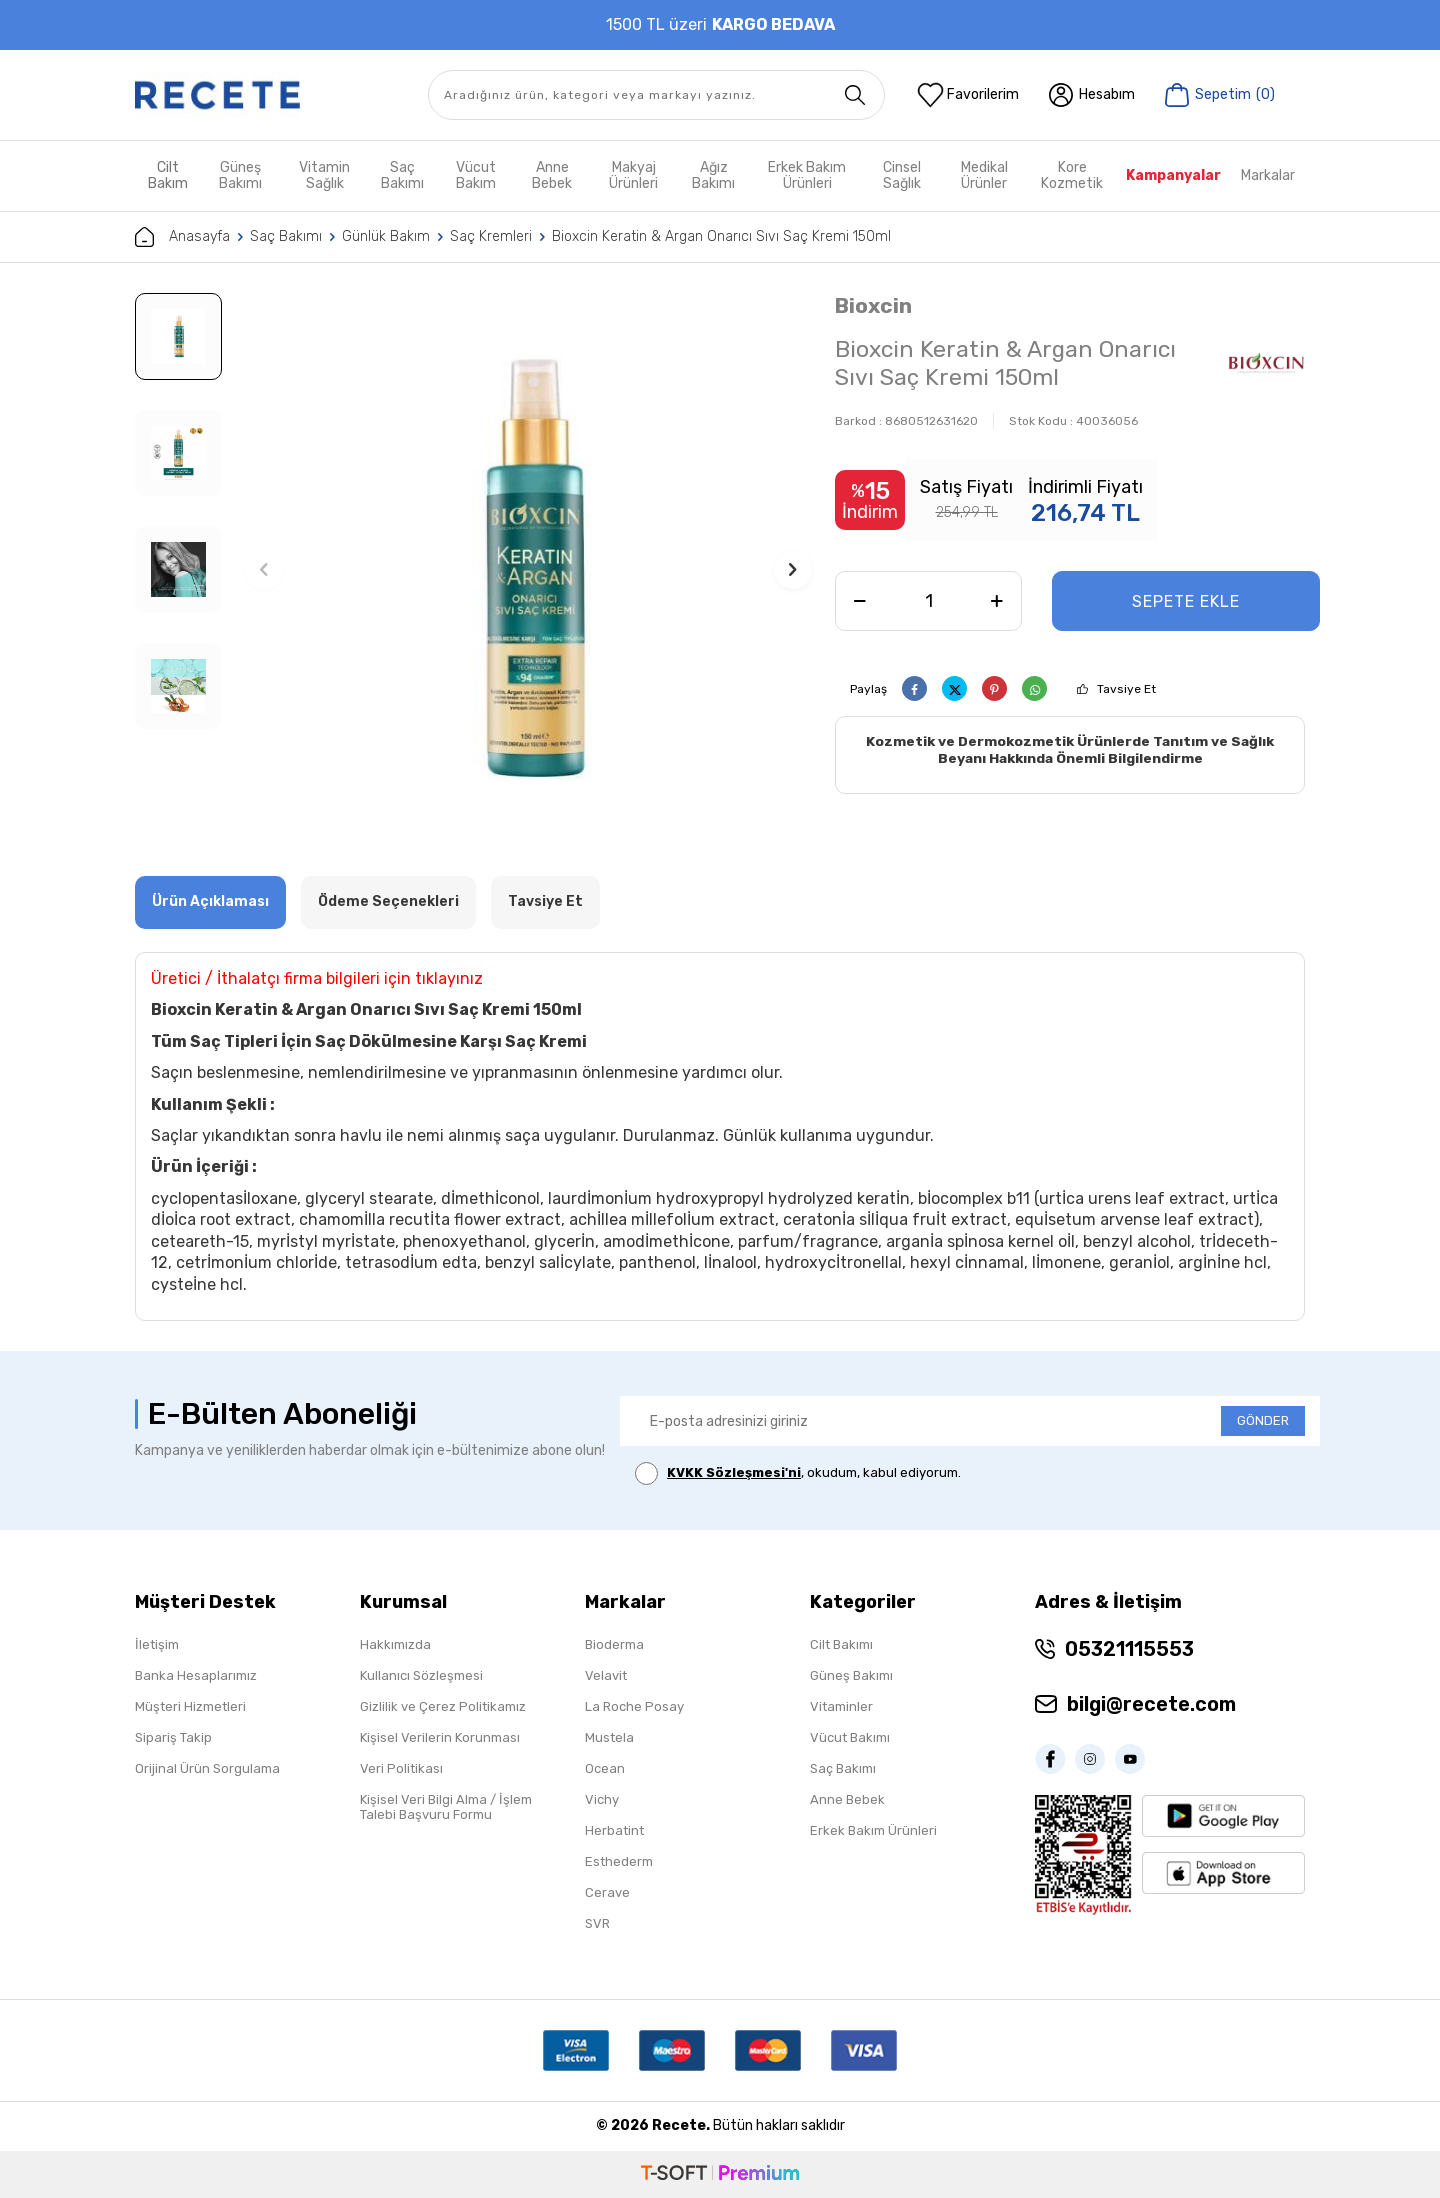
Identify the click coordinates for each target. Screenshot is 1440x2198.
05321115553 (1129, 1649)
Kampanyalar (1173, 175)
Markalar (1268, 175)
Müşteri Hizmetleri (190, 1706)
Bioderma (614, 1644)
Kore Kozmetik (1072, 175)
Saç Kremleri (491, 236)
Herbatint (614, 1830)
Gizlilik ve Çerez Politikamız (443, 1706)
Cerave (607, 1892)
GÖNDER (1263, 1420)
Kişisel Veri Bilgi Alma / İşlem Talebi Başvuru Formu (446, 1807)
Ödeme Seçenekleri (388, 901)
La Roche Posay (634, 1706)
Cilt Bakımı (841, 1644)
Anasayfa (182, 237)
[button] (264, 570)
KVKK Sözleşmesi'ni (734, 1472)
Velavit (606, 1675)
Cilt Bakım (168, 175)
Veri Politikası (401, 1768)
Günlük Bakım (386, 236)
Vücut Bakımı (850, 1737)
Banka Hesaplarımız (196, 1675)
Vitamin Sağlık (324, 175)
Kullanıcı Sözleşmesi (421, 1675)
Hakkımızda (395, 1644)
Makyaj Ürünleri (633, 175)
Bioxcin (873, 305)
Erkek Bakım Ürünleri (807, 175)
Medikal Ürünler (984, 175)
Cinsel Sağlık (902, 175)
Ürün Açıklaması (210, 901)
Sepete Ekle (1186, 601)
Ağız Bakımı (713, 175)
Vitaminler (841, 1706)
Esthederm (619, 1861)
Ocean (605, 1768)
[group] (528, 569)
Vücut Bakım (476, 175)
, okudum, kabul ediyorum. (798, 1473)
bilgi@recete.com (1151, 1704)
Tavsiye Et (1126, 689)
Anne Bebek (552, 175)
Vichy (602, 1799)
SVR (597, 1923)
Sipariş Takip (173, 1737)
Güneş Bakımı (240, 175)
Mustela (609, 1737)
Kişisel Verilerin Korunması (440, 1737)
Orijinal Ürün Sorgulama (207, 1768)
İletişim (157, 1644)
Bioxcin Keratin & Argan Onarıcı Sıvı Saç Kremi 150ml (721, 236)
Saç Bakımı (402, 175)
